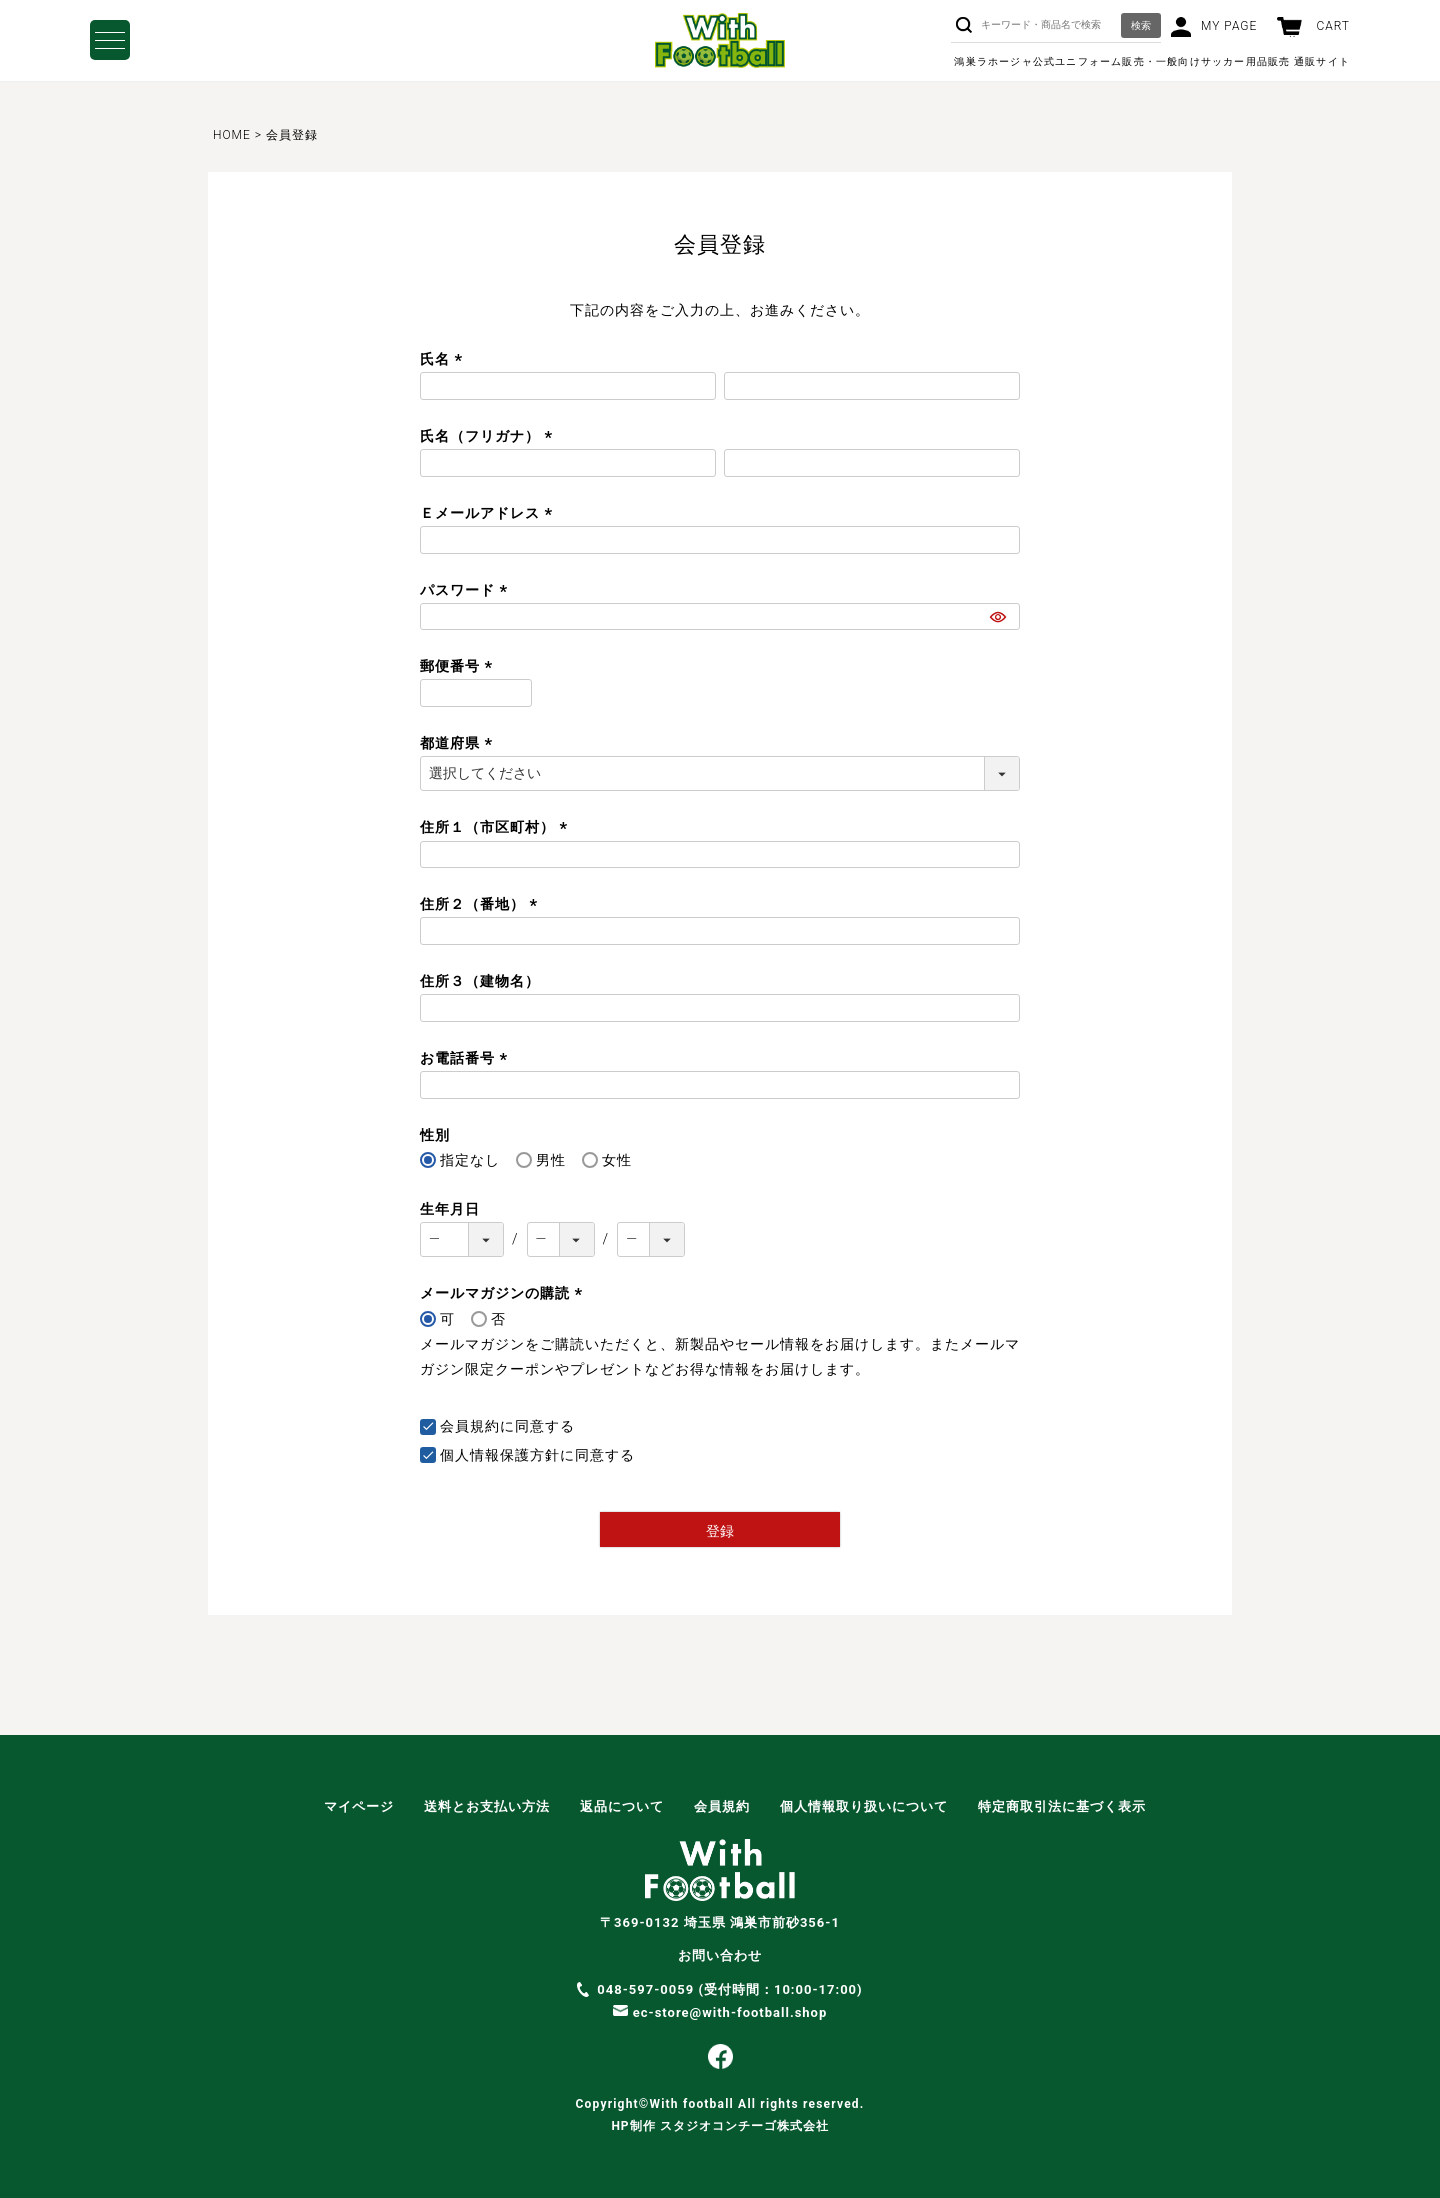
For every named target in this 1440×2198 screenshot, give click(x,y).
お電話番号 (466, 1058)
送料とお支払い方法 (487, 1806)
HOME (232, 135)
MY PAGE (1229, 26)
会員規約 (470, 1426)
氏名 (444, 359)
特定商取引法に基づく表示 (1062, 1806)
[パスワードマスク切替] (1002, 617)
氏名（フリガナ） (489, 436)
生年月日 (450, 1209)
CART (1333, 26)
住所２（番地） (481, 904)
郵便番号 (459, 666)
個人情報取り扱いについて (864, 1806)
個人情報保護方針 (500, 1455)
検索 (1141, 25)
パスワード (466, 590)
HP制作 (719, 2126)
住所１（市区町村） (496, 827)
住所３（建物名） (480, 981)
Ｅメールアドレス (489, 513)
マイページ (359, 1806)
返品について (622, 1806)
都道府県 (459, 743)
